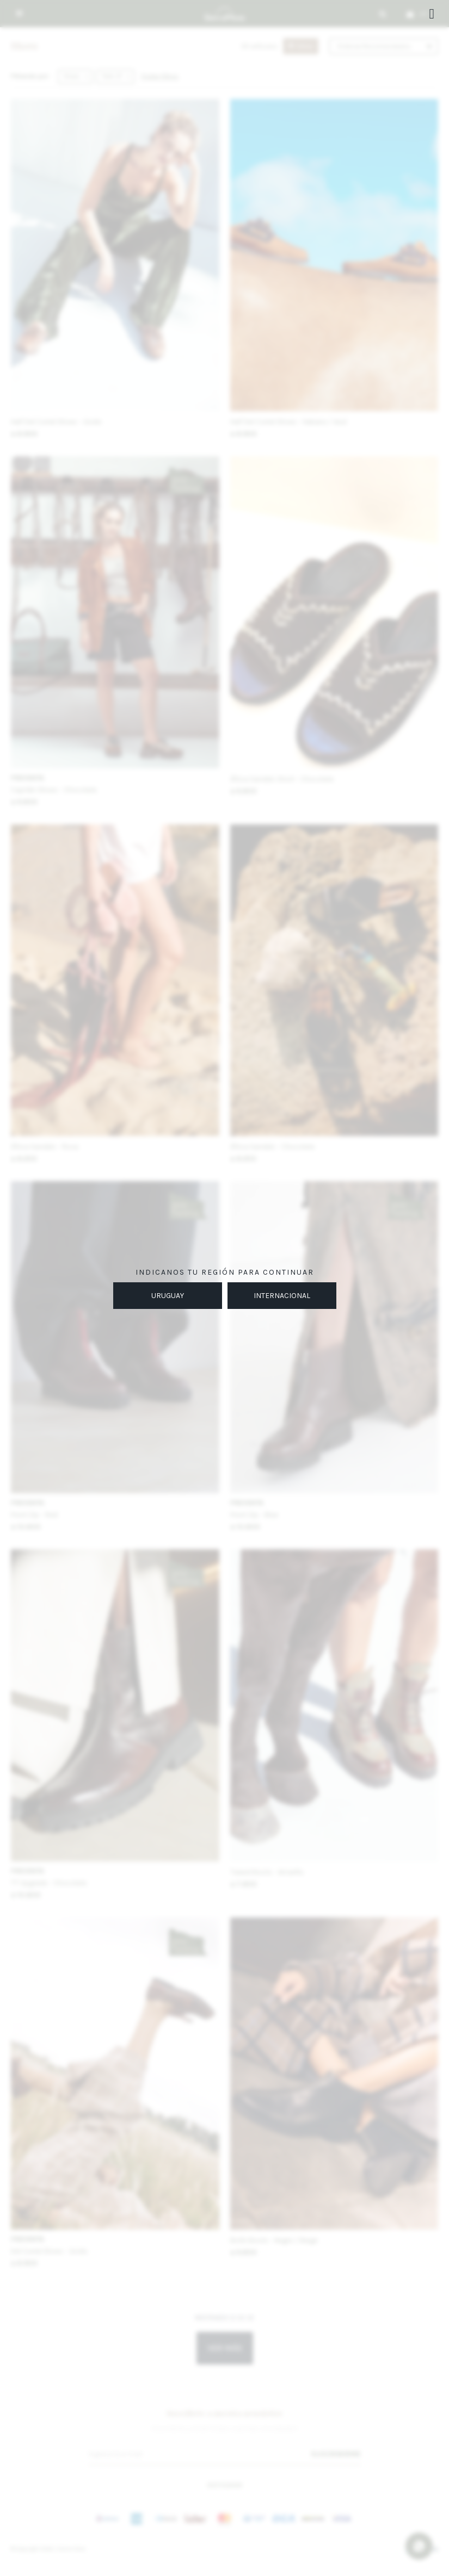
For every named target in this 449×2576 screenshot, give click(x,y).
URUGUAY (167, 1295)
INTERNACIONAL (282, 1295)
